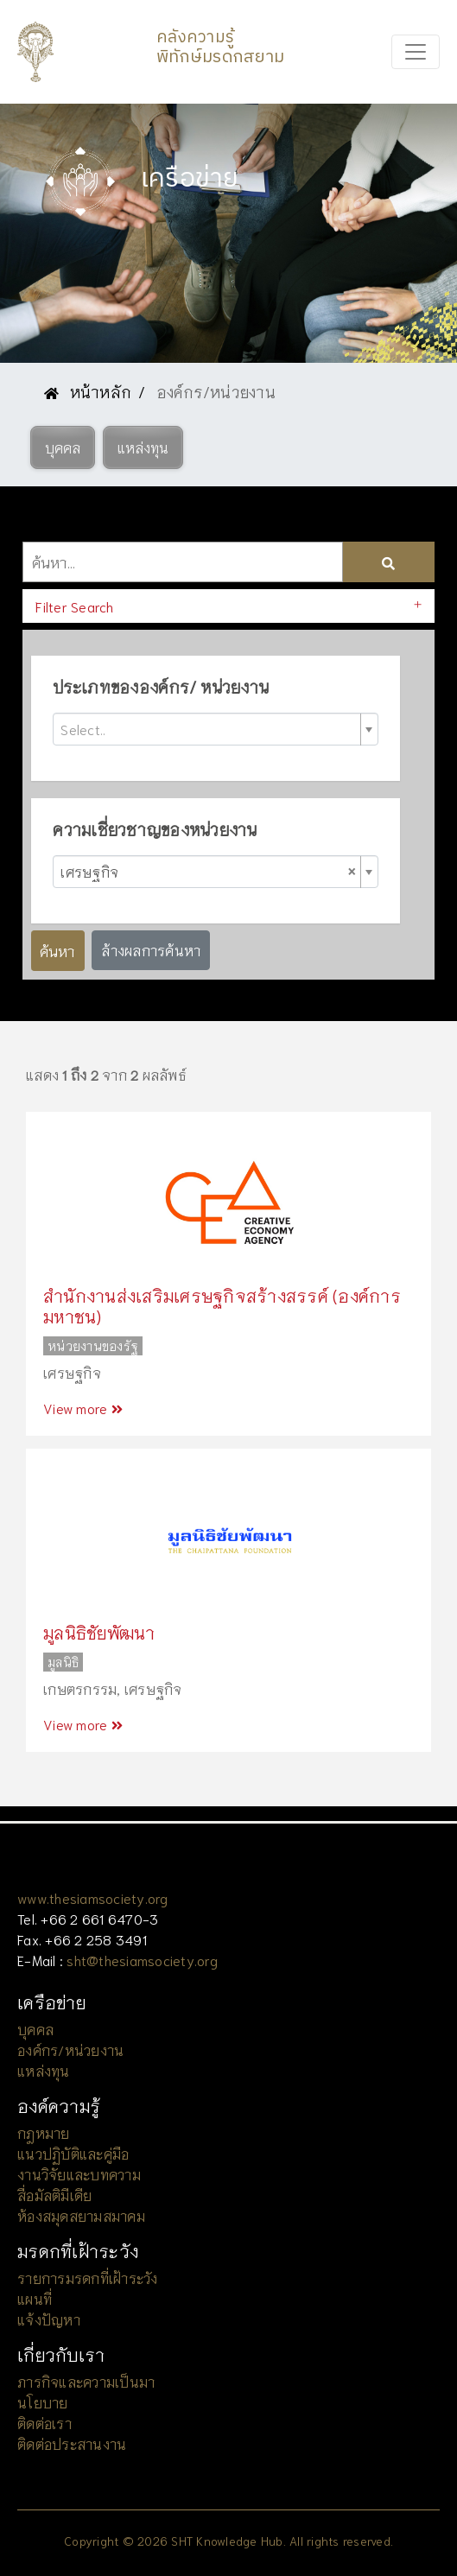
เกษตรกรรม (80, 1688)
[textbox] (208, 729)
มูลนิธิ (63, 1662)
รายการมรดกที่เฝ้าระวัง (87, 2277)
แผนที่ (34, 2298)
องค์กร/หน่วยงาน (70, 2049)
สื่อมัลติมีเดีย (54, 2195)
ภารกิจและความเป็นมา (86, 2381)
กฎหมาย (43, 2132)
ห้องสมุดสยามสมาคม (81, 2215)
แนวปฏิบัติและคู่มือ (73, 2153)
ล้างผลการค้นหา (150, 950)
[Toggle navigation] (415, 52)
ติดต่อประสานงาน (71, 2443)
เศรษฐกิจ (72, 1372)
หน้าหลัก (87, 391)
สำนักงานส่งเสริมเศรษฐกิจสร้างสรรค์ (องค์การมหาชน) (222, 1305)
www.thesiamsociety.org (92, 1897)
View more (83, 1408)
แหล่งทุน (43, 2070)
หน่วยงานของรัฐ (93, 1346)
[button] (62, 447)
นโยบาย (42, 2402)
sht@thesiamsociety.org (142, 1960)
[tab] (228, 606)
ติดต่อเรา (44, 2423)
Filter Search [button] (74, 606)
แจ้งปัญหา (48, 2319)
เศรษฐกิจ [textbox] (208, 870)
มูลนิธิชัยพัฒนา (99, 1632)
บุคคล (35, 2029)
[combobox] (215, 729)
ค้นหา (57, 950)
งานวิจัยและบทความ (79, 2174)
